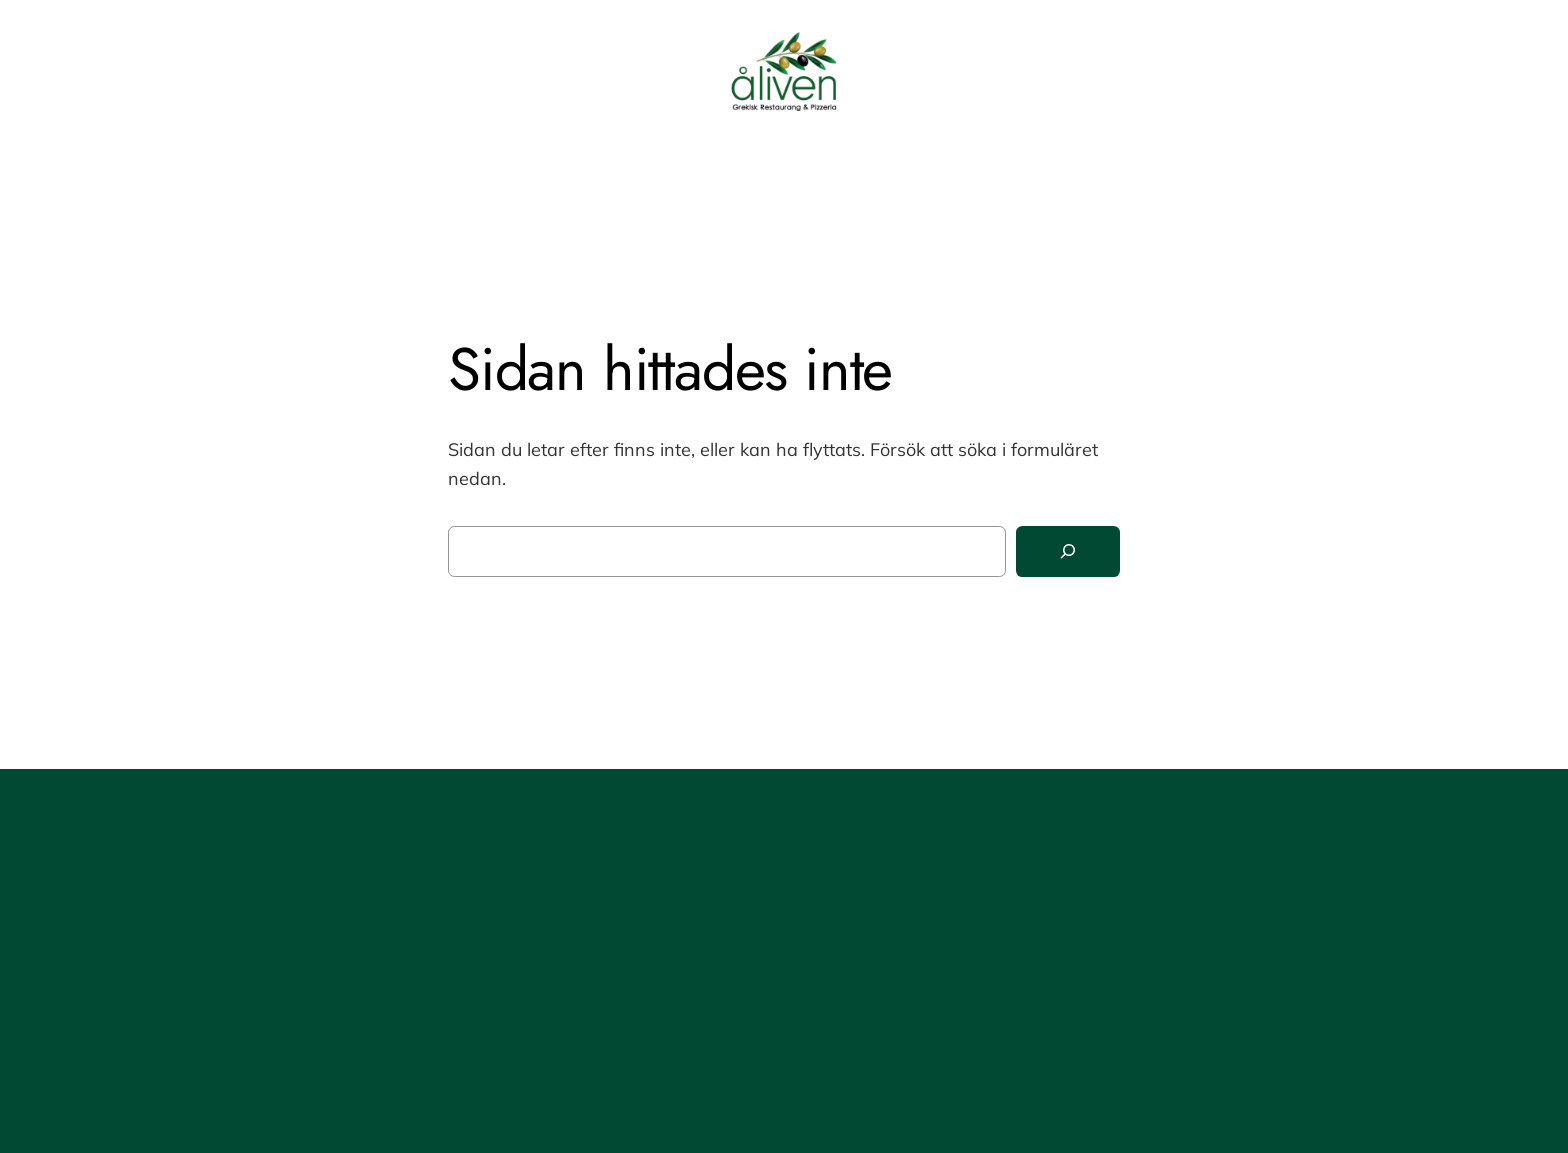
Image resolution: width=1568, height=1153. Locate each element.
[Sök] (1068, 551)
